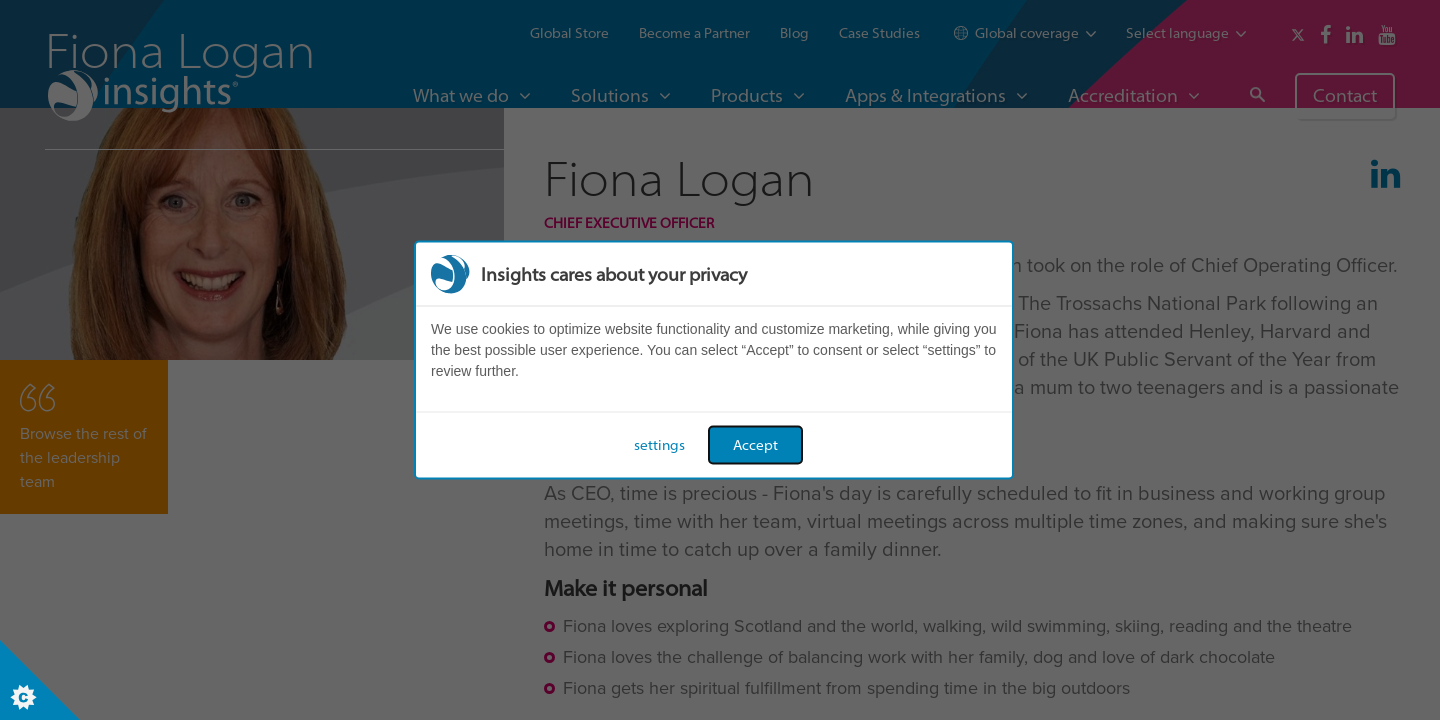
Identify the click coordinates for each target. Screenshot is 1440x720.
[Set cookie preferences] (40, 680)
